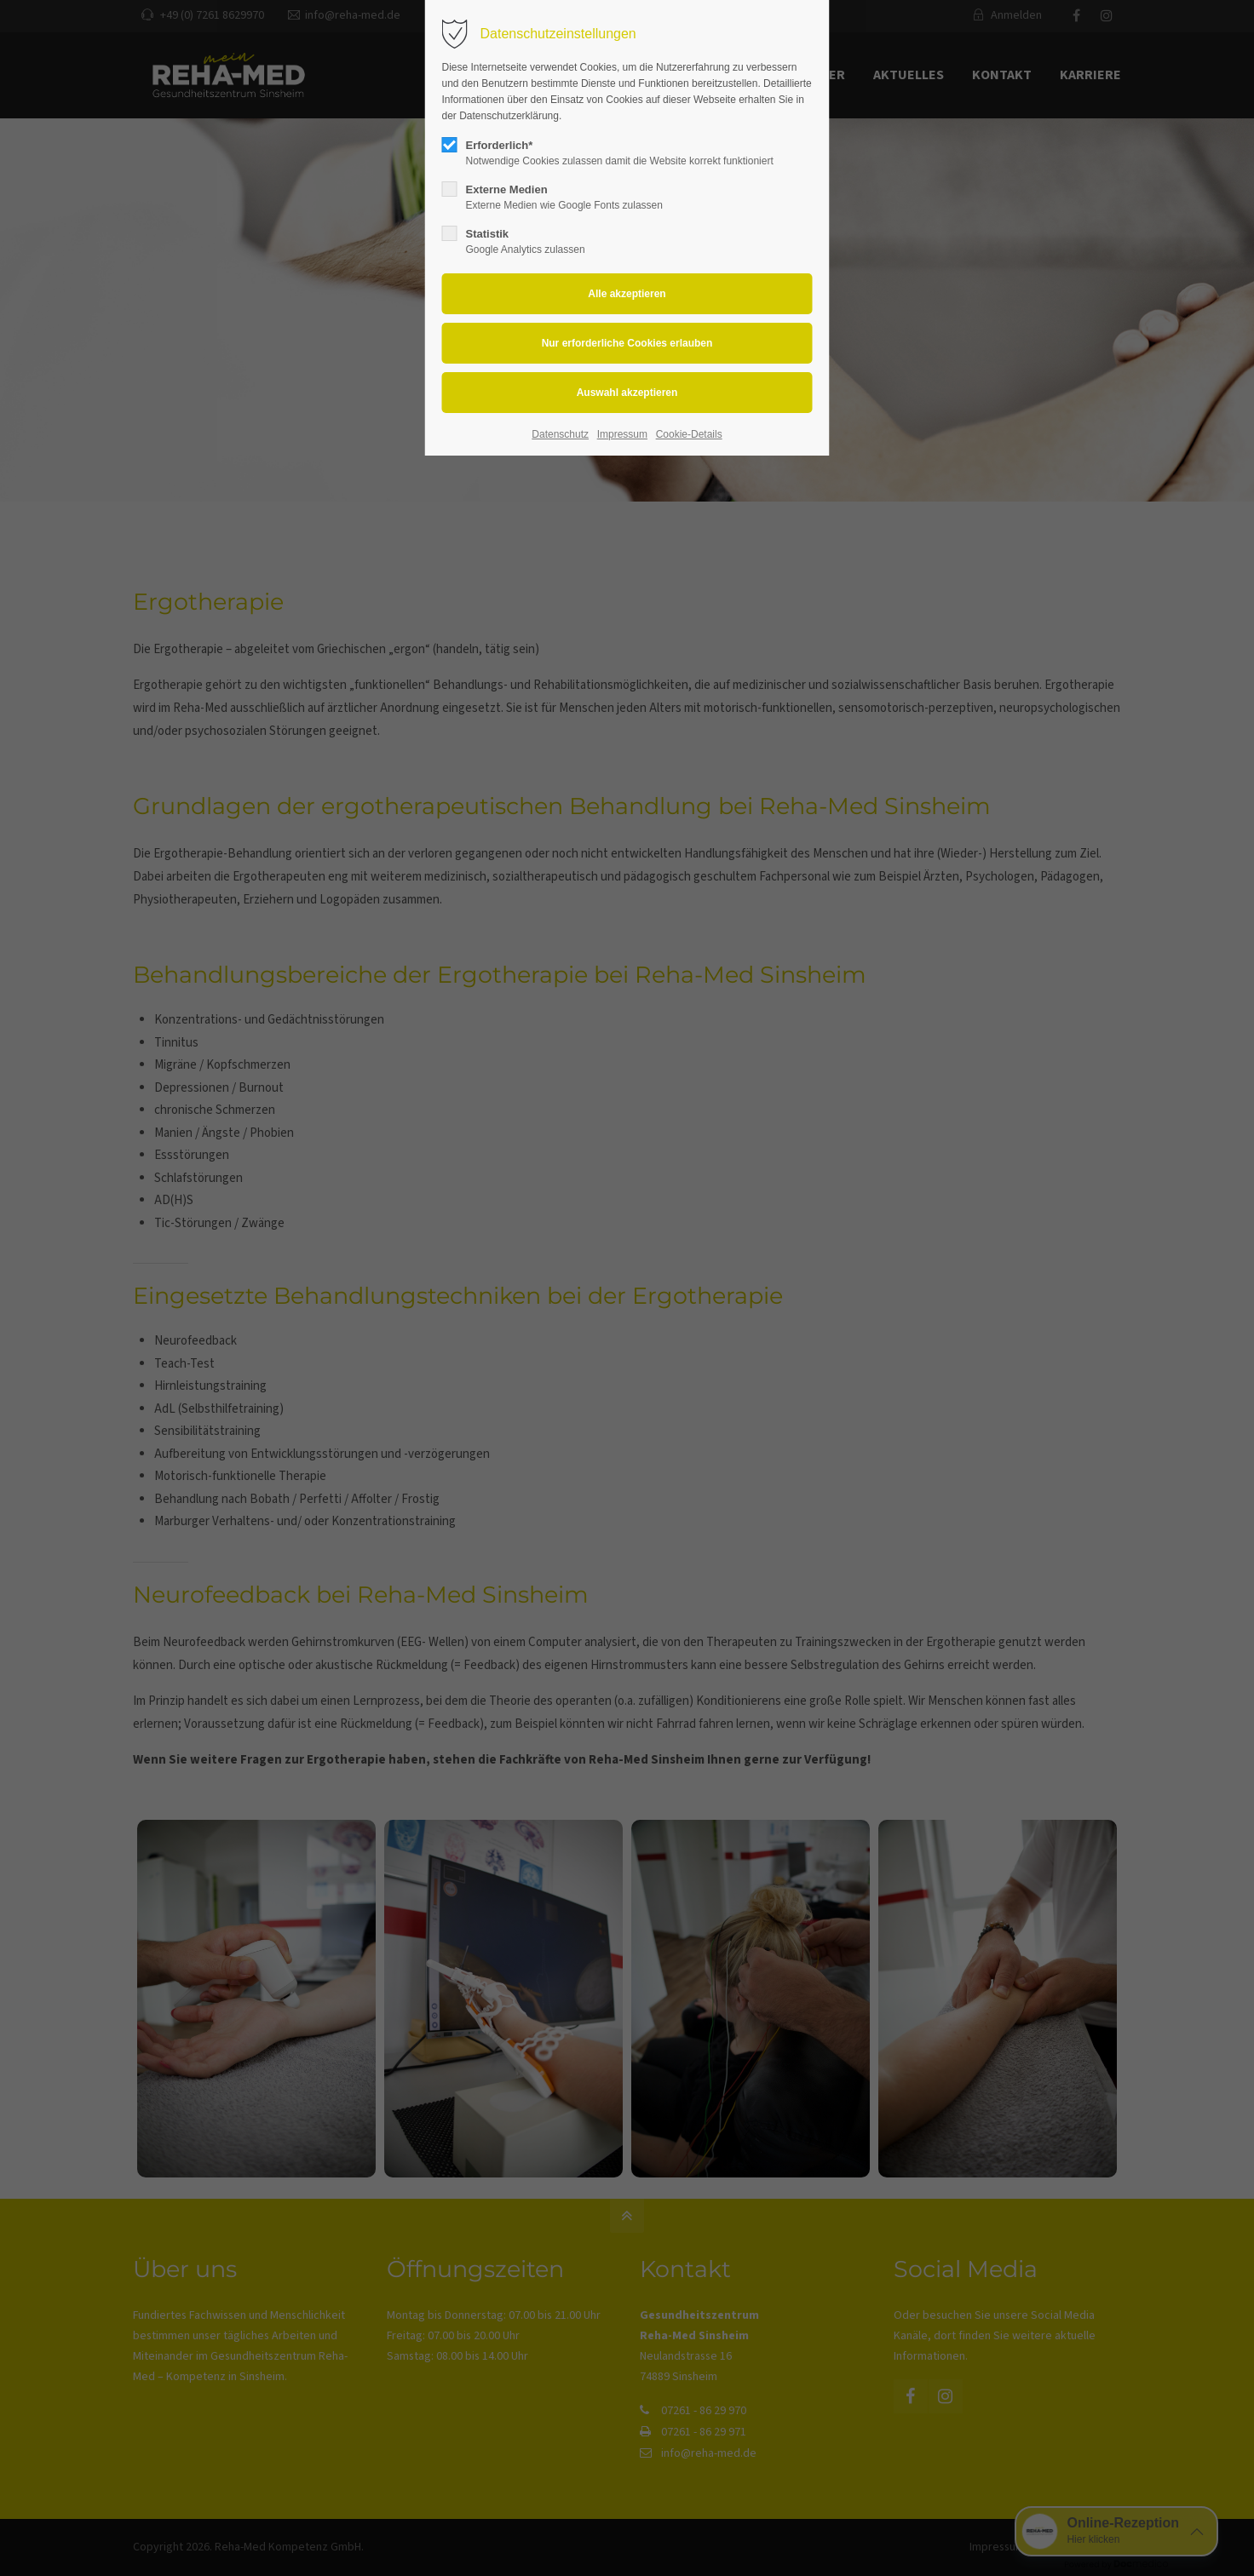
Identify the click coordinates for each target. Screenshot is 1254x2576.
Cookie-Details (689, 434)
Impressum (622, 434)
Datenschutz (560, 434)
